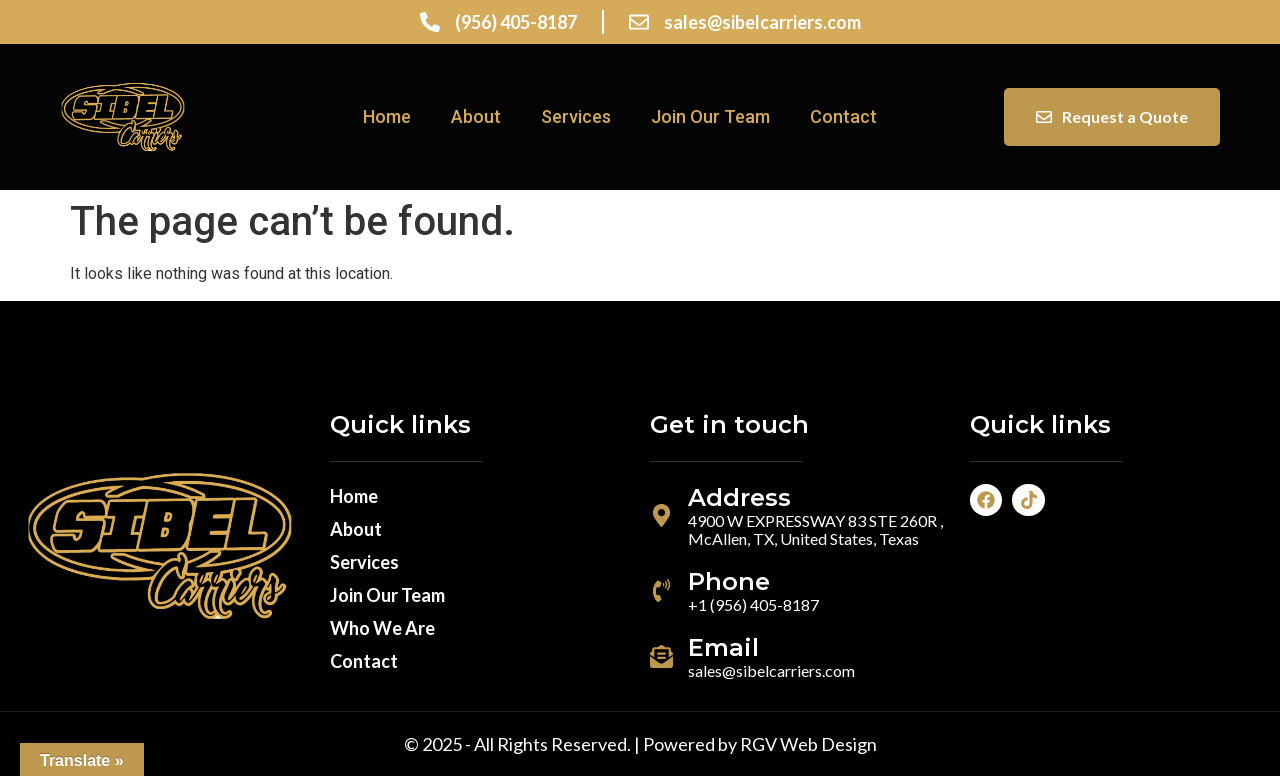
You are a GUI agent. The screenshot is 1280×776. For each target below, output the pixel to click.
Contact (843, 116)
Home (387, 116)
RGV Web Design (808, 744)
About (476, 116)
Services (576, 116)
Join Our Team (710, 116)
